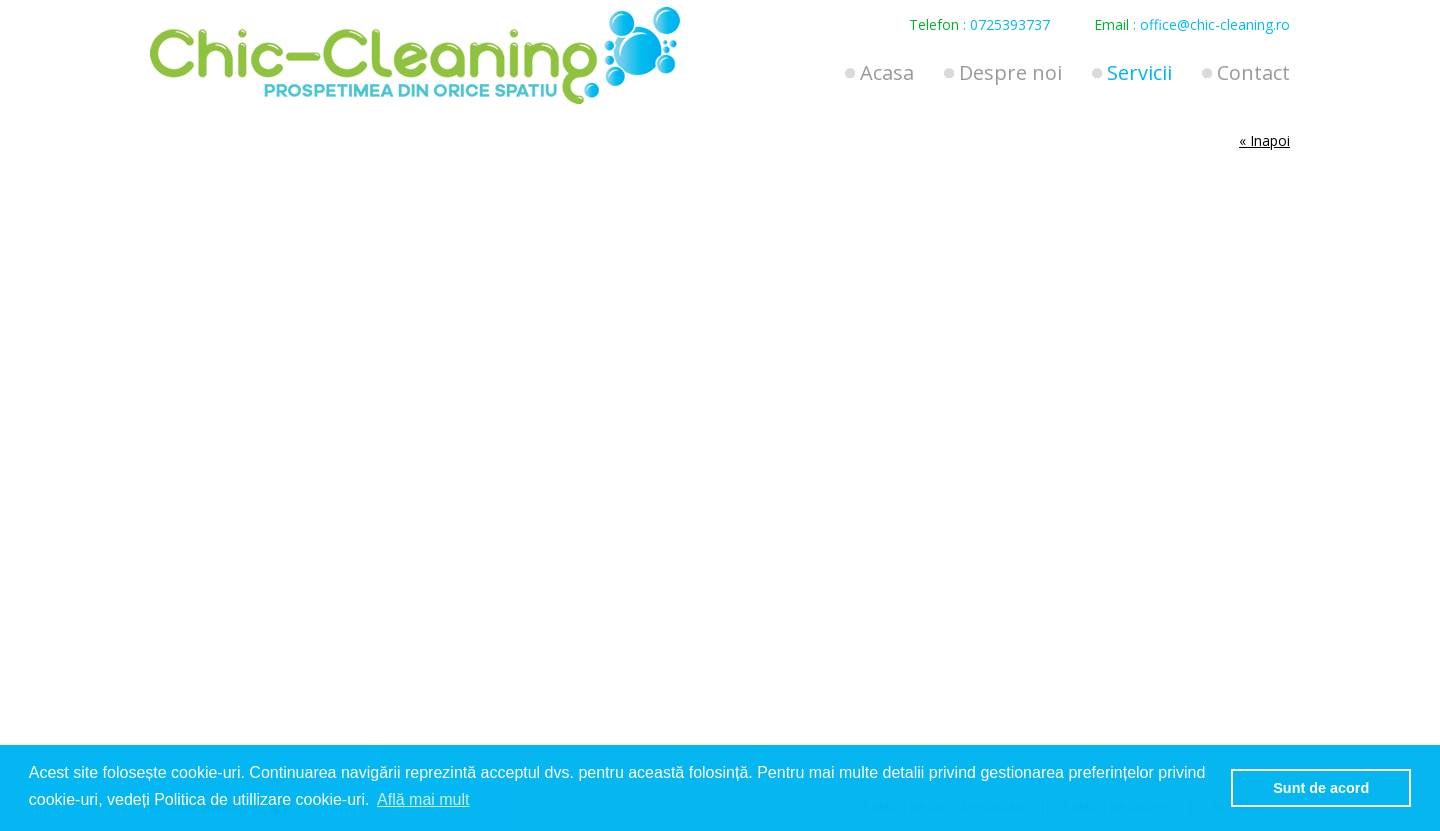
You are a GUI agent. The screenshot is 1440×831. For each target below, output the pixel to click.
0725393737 (1010, 24)
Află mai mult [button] (423, 799)
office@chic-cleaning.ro (1215, 24)
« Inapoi (1264, 140)
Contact (1253, 72)
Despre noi (1010, 72)
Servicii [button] (1139, 72)
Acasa (887, 72)
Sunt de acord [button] (1321, 788)
